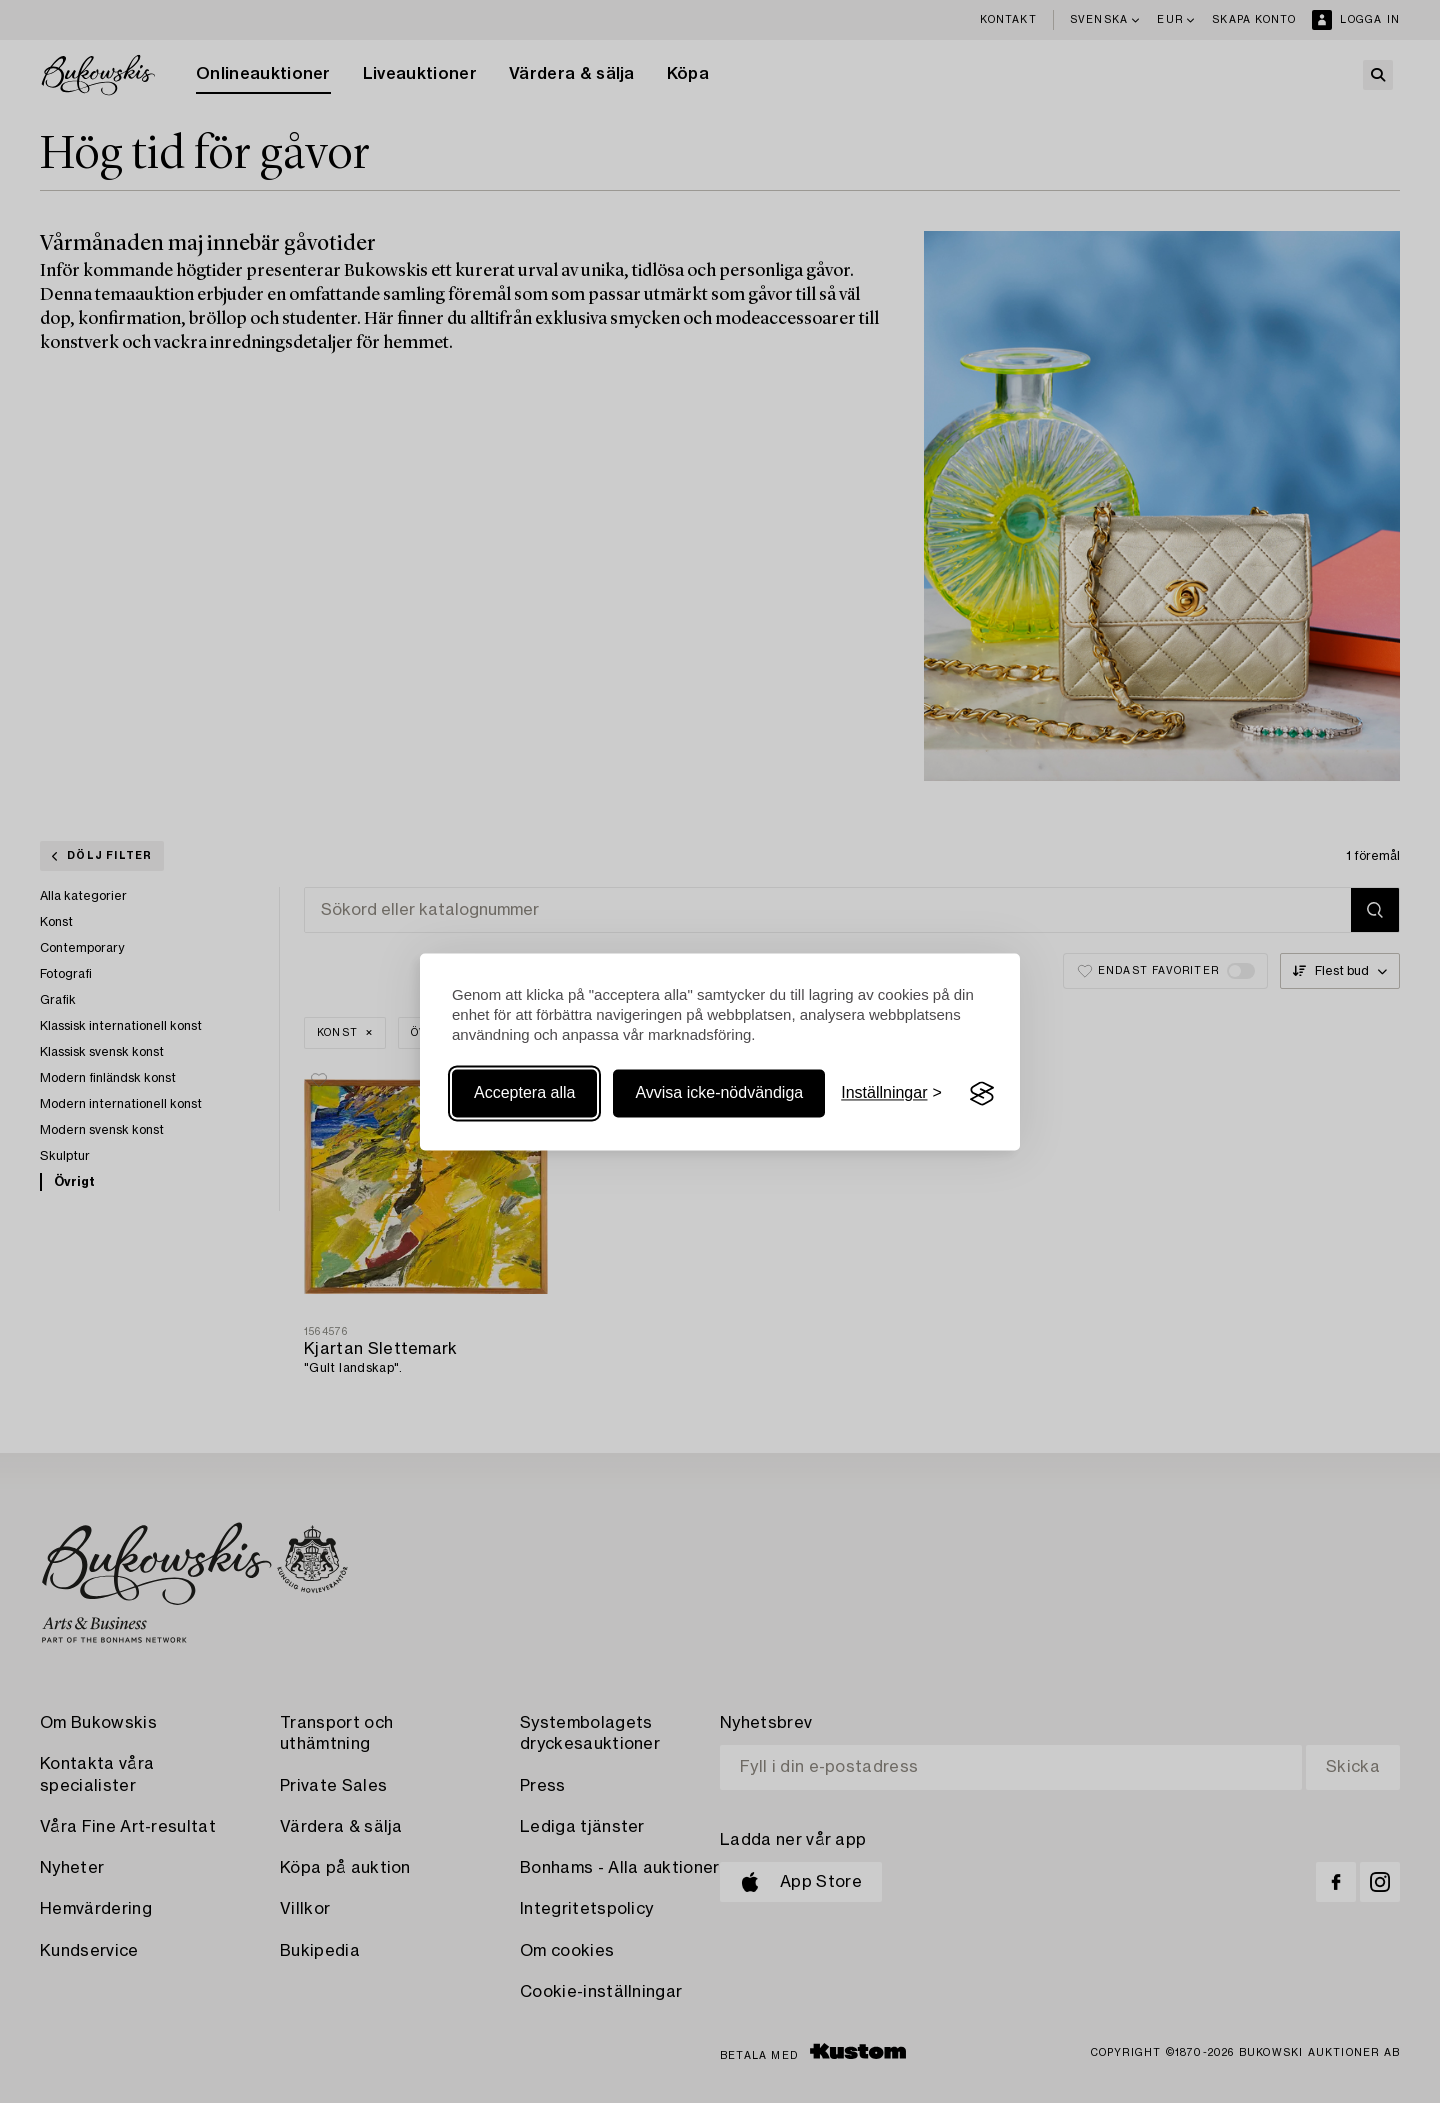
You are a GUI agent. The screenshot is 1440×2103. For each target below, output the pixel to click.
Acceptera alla (524, 1093)
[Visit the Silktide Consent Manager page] (982, 1094)
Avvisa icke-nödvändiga (719, 1093)
